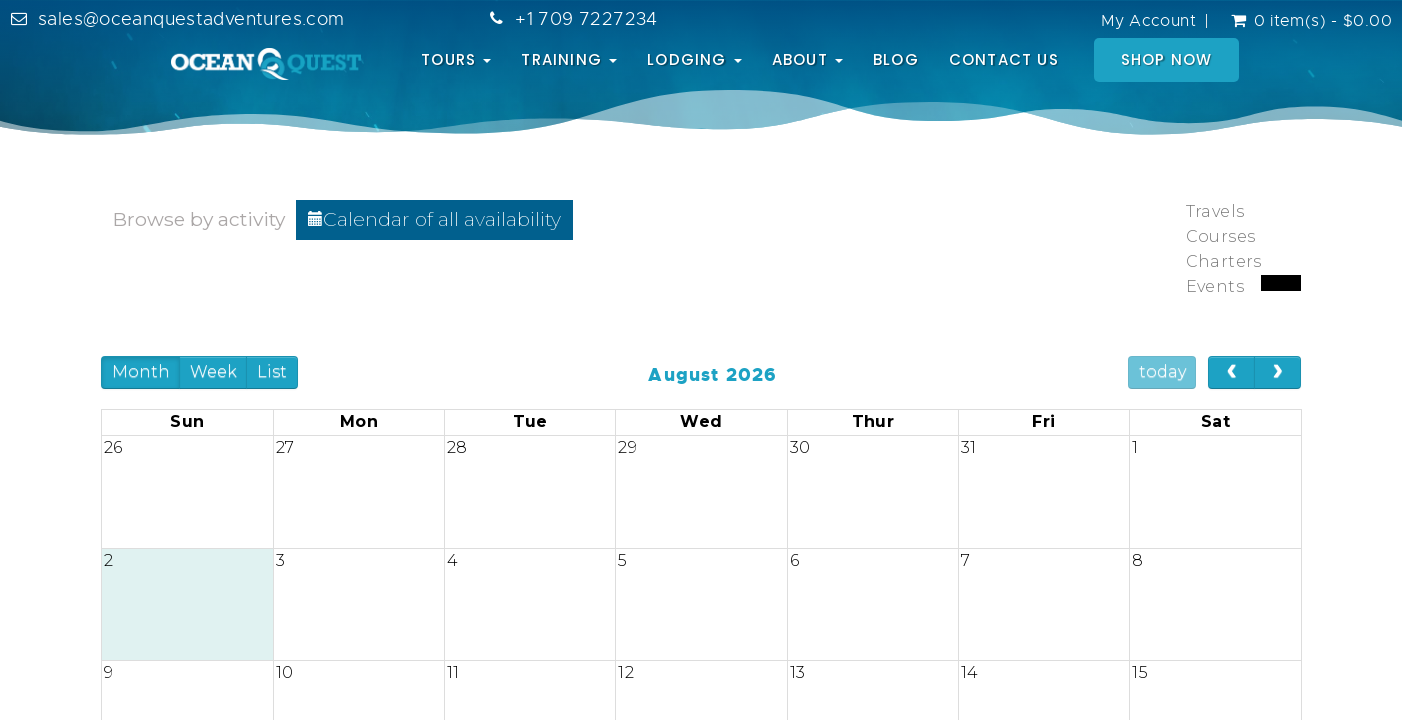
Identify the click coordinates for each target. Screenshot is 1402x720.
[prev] (1231, 373)
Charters (1224, 261)
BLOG (896, 59)
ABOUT (807, 59)
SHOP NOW (1167, 59)
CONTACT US (1004, 59)
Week (213, 371)
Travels (1215, 211)
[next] (1277, 373)
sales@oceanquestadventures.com (191, 19)
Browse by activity (199, 219)
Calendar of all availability (434, 219)
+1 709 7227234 (586, 19)
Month (141, 371)
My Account (1148, 21)
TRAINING (569, 59)
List (272, 371)
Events (1215, 286)
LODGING (694, 59)
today (1162, 371)
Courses (1221, 236)
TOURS (456, 59)
